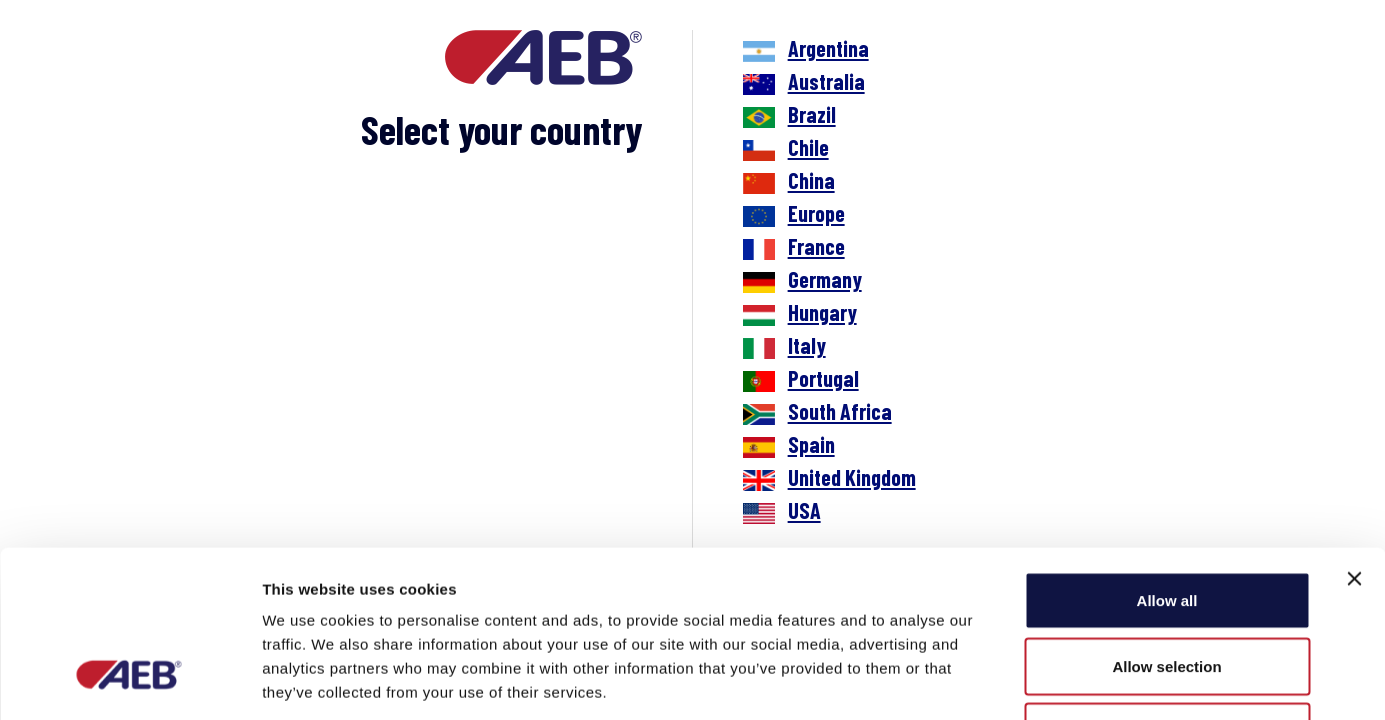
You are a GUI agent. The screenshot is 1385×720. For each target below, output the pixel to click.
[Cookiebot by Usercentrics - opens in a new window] (129, 681)
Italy (807, 345)
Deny (1167, 588)
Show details (1049, 680)
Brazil (812, 114)
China (811, 180)
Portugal (823, 378)
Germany (825, 279)
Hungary (822, 312)
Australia (826, 81)
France (816, 246)
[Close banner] (1354, 436)
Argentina (828, 48)
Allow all (1167, 457)
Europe (816, 213)
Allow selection (1166, 523)
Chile (808, 147)
